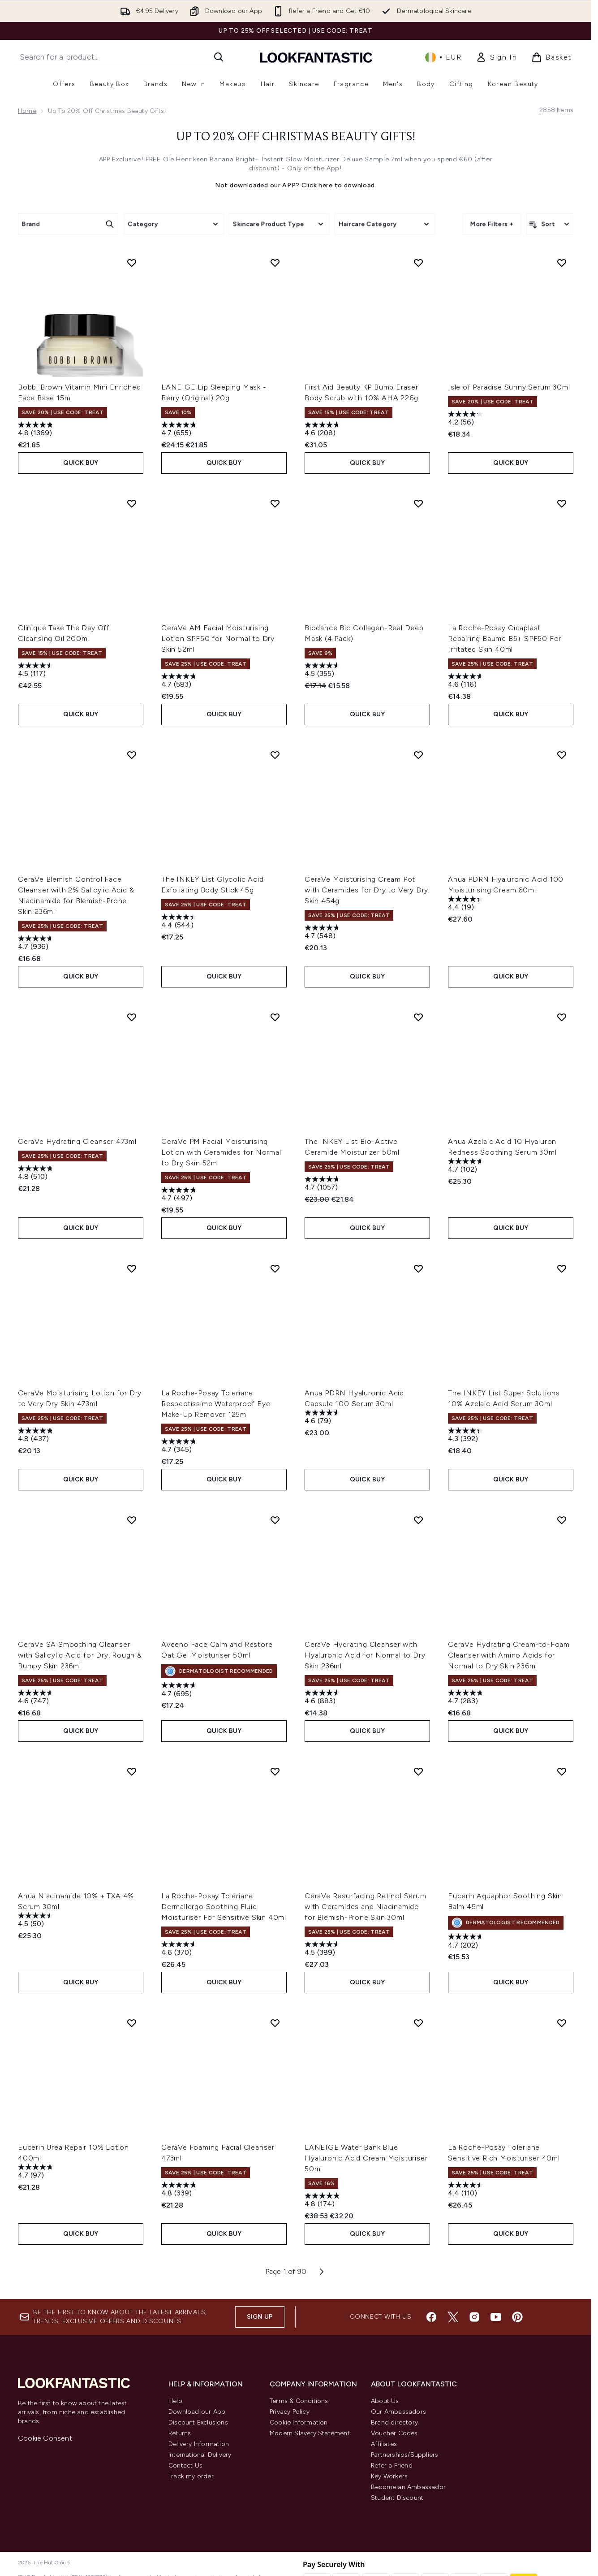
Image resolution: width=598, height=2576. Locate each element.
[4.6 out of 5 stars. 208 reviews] (323, 430)
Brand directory (394, 2422)
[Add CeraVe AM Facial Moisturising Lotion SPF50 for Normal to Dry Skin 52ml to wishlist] (275, 503)
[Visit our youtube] (496, 2317)
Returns (179, 2433)
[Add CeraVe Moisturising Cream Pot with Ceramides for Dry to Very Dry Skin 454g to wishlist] (418, 755)
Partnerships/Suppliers (404, 2455)
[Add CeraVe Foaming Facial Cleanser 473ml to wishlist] (275, 2023)
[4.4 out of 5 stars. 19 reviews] (467, 904)
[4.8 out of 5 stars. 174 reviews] (323, 2201)
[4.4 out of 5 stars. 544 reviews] (180, 922)
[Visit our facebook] (431, 2317)
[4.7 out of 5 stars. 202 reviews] (467, 1942)
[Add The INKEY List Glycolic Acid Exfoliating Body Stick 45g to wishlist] (275, 755)
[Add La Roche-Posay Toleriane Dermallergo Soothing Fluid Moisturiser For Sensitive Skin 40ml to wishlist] (275, 1771)
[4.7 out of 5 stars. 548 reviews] (323, 933)
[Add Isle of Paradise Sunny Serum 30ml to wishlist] (561, 262)
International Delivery (199, 2455)
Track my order (191, 2476)
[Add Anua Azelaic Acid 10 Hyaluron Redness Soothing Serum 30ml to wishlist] (561, 1017)
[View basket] (551, 57)
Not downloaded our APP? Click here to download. (295, 185)
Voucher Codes (394, 2433)
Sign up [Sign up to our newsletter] (260, 2317)
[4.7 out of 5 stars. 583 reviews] (180, 681)
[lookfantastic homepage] (316, 57)
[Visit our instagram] (474, 2317)
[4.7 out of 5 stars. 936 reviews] (37, 943)
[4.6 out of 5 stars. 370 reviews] (180, 1949)
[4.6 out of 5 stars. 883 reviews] (323, 1698)
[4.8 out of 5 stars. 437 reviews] (37, 1436)
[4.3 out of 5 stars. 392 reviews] (467, 1436)
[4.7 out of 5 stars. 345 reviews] (180, 1446)
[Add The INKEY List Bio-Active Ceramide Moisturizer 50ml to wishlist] (418, 1017)
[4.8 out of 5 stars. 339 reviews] (180, 2190)
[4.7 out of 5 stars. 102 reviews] (467, 1166)
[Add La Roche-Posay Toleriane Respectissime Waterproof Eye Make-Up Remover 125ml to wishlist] (275, 1268)
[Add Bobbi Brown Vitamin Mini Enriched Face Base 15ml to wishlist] (131, 262)
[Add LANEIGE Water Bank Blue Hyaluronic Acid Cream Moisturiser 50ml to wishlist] (418, 2023)
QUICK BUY (81, 463)
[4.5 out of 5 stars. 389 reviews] (323, 1949)
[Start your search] (121, 57)
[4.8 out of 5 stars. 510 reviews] (37, 1173)
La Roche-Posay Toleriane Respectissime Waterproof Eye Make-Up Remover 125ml (215, 1404)
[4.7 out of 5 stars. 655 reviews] (180, 430)
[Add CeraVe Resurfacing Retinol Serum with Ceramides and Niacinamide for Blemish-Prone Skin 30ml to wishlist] (418, 1771)
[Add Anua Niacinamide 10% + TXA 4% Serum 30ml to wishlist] (131, 1771)
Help (175, 2401)
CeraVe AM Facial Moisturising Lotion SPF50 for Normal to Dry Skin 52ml (218, 638)
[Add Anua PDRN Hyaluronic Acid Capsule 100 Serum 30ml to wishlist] (418, 1268)
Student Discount (397, 2498)
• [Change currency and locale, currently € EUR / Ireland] (443, 57)
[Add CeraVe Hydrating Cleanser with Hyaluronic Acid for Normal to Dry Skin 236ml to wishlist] (418, 1520)
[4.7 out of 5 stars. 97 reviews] (37, 2172)
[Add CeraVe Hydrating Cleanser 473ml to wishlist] (131, 1017)
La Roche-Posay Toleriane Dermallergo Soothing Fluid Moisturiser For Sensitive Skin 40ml (223, 1907)
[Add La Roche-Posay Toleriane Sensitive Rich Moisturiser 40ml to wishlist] (561, 2023)
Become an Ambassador (408, 2487)
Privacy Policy (290, 2412)
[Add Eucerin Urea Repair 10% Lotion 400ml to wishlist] (131, 2023)
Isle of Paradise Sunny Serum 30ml (509, 387)
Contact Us (185, 2465)
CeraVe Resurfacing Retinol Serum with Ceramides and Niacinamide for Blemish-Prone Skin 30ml (365, 1907)
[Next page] (321, 2271)
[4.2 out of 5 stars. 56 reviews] (467, 419)
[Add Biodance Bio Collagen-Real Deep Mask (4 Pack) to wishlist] (418, 503)
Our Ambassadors (398, 2412)
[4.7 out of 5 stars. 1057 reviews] (323, 1184)
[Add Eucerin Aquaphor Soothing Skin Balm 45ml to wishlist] (561, 1771)
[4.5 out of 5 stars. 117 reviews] (37, 671)
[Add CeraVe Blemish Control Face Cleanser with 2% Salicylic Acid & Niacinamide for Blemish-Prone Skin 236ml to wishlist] (131, 755)
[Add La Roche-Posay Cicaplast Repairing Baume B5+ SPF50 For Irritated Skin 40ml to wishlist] (561, 503)
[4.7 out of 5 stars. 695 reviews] (180, 1690)
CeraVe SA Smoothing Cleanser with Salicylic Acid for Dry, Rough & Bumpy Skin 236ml (80, 1655)
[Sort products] (549, 224)
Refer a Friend (392, 2465)
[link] (496, 57)
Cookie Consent (45, 2438)
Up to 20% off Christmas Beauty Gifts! (295, 137)
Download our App (196, 2412)
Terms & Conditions (299, 2401)
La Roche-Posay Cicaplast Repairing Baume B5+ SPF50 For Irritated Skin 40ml (504, 638)
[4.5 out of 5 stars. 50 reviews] (37, 1921)
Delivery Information (198, 2444)
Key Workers (389, 2476)
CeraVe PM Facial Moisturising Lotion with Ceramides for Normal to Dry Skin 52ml (221, 1152)
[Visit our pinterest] (517, 2317)
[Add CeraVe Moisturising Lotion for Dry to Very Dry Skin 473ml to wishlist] (131, 1268)
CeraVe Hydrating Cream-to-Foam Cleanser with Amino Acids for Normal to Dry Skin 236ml (509, 1655)
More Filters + (491, 224)
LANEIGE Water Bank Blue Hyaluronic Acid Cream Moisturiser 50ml (366, 2158)
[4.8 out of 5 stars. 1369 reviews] (37, 430)
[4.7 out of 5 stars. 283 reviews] (467, 1698)
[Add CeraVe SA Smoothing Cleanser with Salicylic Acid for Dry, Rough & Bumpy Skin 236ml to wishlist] (131, 1520)
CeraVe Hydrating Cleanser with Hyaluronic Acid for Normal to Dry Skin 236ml (365, 1655)
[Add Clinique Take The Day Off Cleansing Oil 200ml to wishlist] (131, 503)
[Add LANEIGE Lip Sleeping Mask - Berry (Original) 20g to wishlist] (275, 262)
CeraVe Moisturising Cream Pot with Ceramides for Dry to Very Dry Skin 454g (366, 890)
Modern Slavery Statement (310, 2433)
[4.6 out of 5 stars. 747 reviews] (37, 1698)
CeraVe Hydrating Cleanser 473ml (77, 1141)
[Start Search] (218, 57)
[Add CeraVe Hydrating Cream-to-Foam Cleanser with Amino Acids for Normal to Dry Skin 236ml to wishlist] (561, 1520)
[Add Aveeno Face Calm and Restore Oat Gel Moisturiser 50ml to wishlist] (275, 1520)
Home (27, 111)
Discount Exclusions (198, 2422)
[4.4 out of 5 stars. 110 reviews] (467, 2190)
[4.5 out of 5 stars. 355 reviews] (323, 671)
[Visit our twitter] (453, 2317)
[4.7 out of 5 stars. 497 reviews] (180, 1195)
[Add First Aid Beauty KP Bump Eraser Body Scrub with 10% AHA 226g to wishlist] (418, 262)
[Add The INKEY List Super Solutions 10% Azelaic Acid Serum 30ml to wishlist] (561, 1268)
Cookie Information (299, 2422)
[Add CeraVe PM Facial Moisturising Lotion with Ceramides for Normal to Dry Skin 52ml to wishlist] (275, 1017)
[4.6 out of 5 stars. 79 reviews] (323, 1418)
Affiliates (384, 2444)
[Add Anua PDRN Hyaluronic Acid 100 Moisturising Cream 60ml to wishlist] (561, 755)
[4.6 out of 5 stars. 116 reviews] (467, 681)
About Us (385, 2401)
